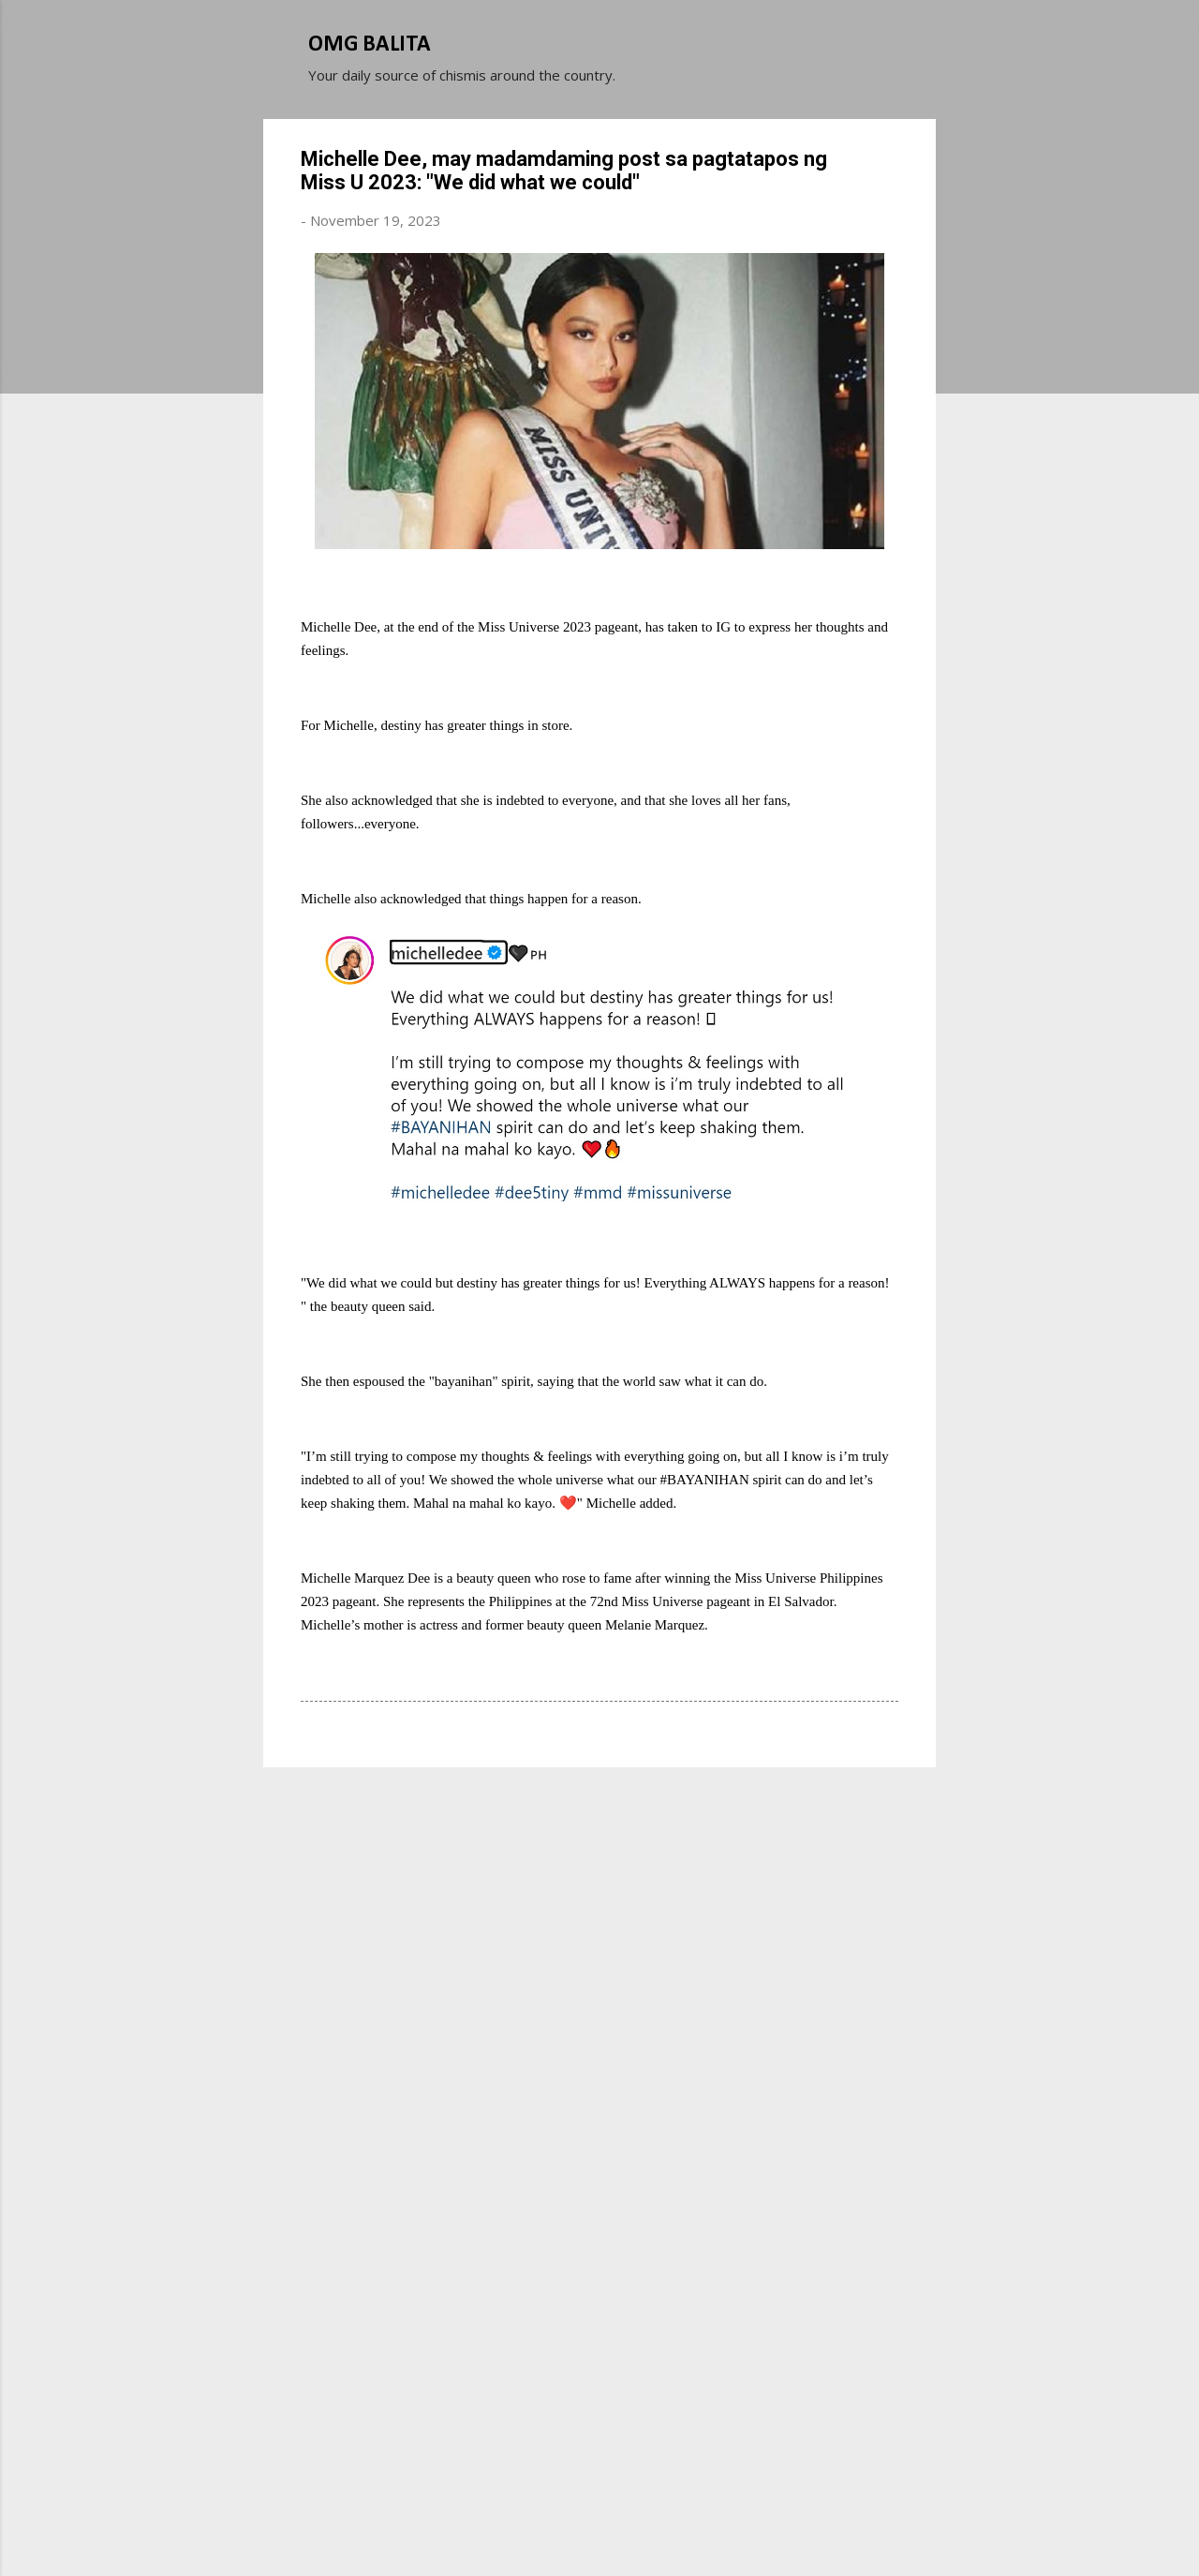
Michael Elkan (644, 2527)
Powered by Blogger (599, 2489)
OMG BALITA (369, 45)
